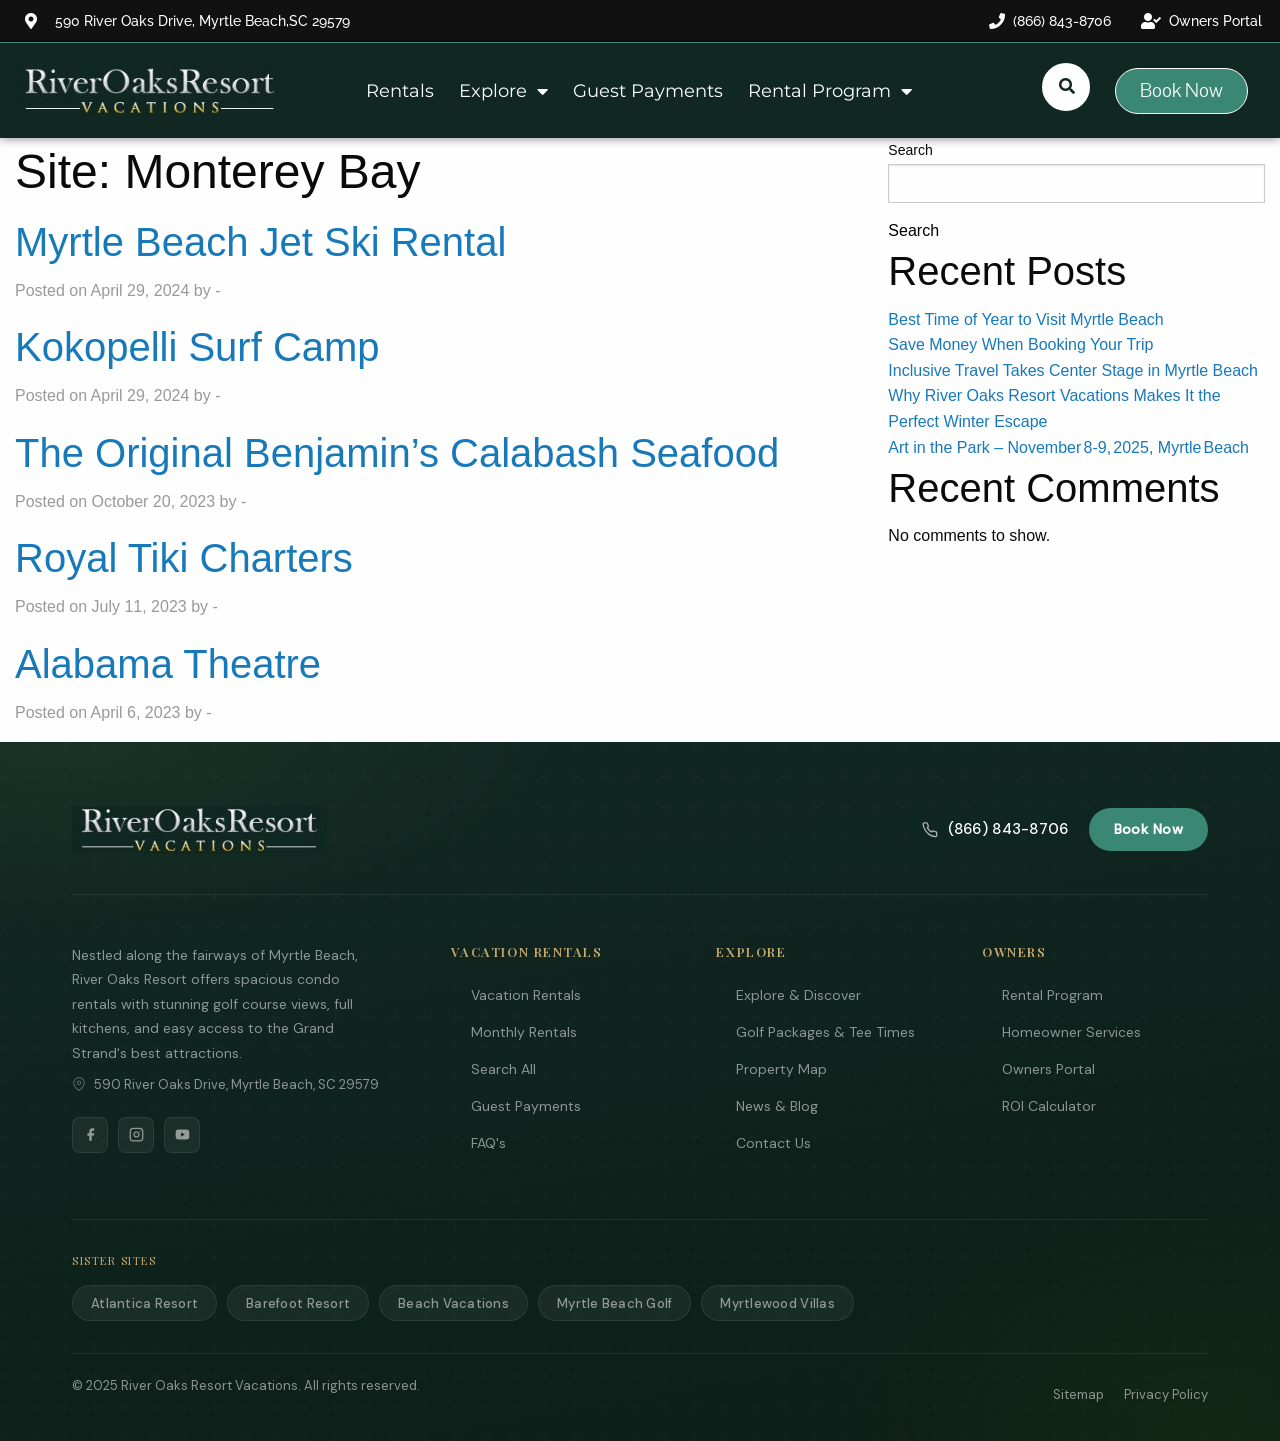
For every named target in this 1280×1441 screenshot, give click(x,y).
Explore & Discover (798, 995)
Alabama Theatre (168, 664)
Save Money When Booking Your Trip (1020, 344)
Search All (503, 1069)
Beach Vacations (453, 1303)
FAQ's (488, 1143)
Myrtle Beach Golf (614, 1303)
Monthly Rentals (524, 1032)
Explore (503, 91)
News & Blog (777, 1106)
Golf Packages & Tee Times (825, 1032)
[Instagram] (136, 1135)
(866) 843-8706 (995, 829)
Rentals (400, 91)
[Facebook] (90, 1135)
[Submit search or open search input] (1067, 86)
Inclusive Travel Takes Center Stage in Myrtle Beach (1073, 370)
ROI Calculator (1049, 1106)
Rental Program (830, 91)
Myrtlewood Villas (777, 1303)
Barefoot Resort (298, 1303)
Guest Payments (648, 91)
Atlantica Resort (144, 1303)
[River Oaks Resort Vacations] (199, 830)
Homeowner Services (1071, 1032)
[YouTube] (182, 1135)
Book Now (1148, 829)
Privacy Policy (1166, 1394)
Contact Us (773, 1143)
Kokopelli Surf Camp (197, 347)
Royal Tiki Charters (184, 558)
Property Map (781, 1069)
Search (910, 150)
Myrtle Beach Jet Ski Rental (260, 242)
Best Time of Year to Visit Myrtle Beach (1025, 319)
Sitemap (1078, 1394)
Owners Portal (1048, 1069)
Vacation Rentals (526, 995)
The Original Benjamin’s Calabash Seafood (397, 453)
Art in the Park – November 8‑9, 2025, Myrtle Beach (1068, 447)
